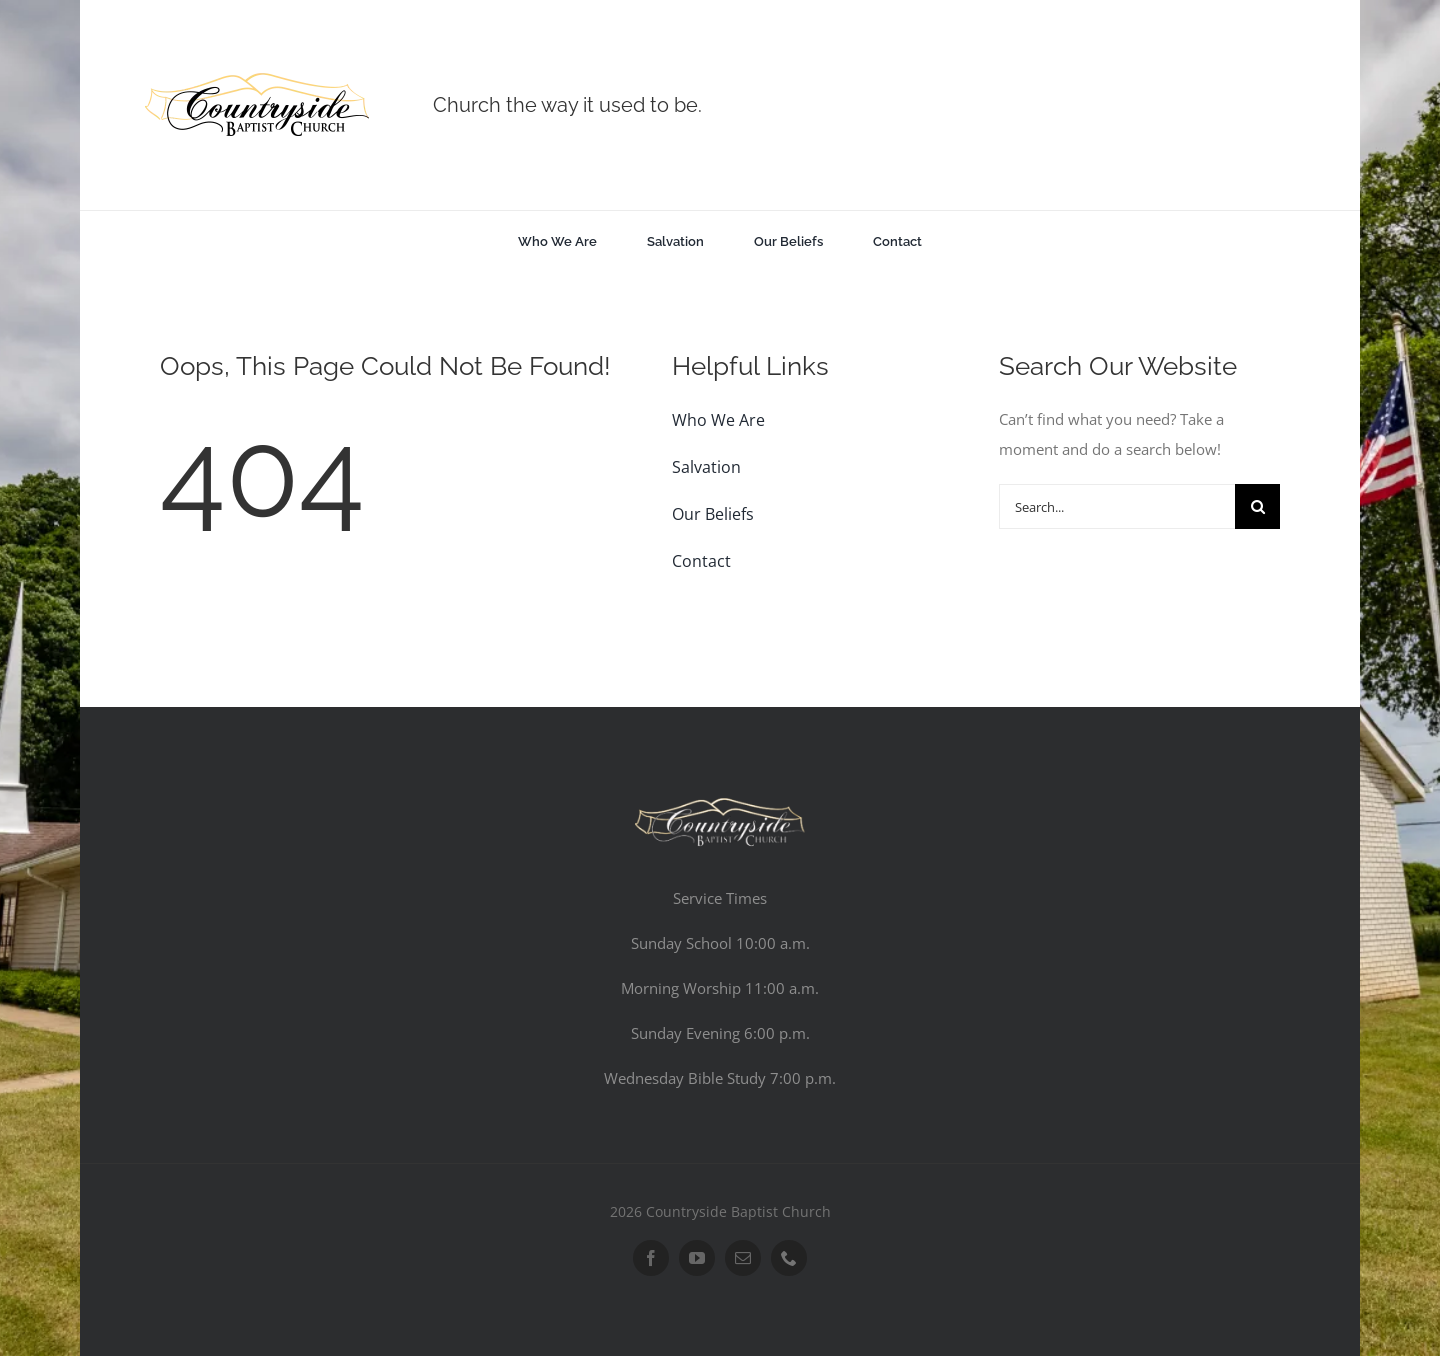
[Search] (1257, 506)
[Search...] (1117, 506)
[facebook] (651, 1258)
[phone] (789, 1258)
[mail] (743, 1258)
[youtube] (697, 1258)
